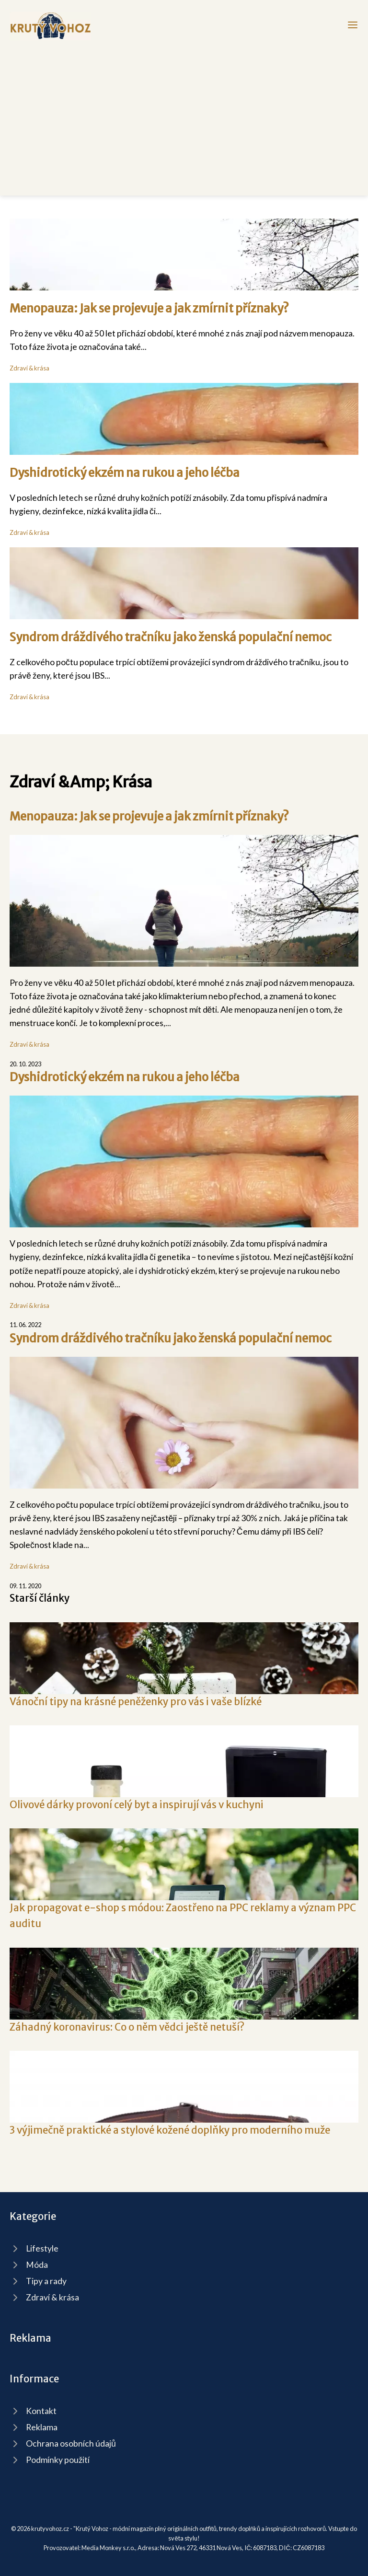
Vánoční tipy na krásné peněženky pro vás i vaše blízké (136, 1702)
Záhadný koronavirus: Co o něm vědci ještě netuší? (127, 2027)
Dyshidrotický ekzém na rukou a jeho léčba (125, 472)
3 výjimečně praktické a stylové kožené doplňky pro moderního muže (170, 2130)
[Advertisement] (184, 112)
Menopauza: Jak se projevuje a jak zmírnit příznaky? (149, 308)
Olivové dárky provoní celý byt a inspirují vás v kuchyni (137, 1805)
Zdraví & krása (29, 368)
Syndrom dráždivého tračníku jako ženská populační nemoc (171, 637)
